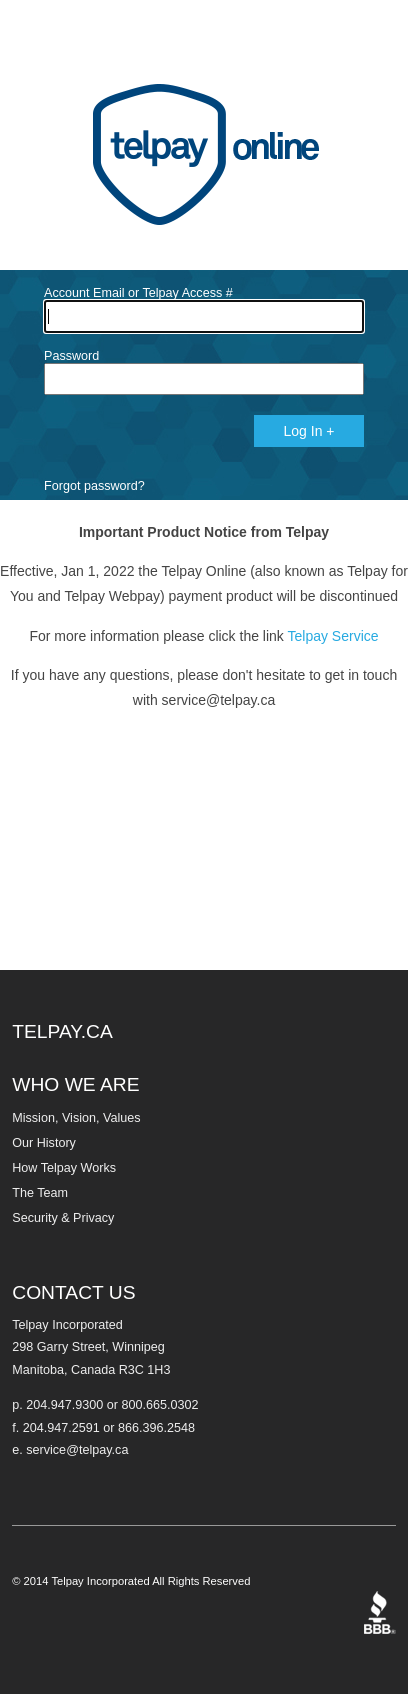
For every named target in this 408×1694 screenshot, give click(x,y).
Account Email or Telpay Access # (138, 293)
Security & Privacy (63, 1218)
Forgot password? (94, 486)
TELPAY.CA (62, 1031)
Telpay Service (333, 636)
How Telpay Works (64, 1168)
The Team (40, 1193)
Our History (44, 1143)
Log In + (309, 431)
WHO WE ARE (75, 1084)
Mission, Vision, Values (76, 1118)
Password (71, 356)
